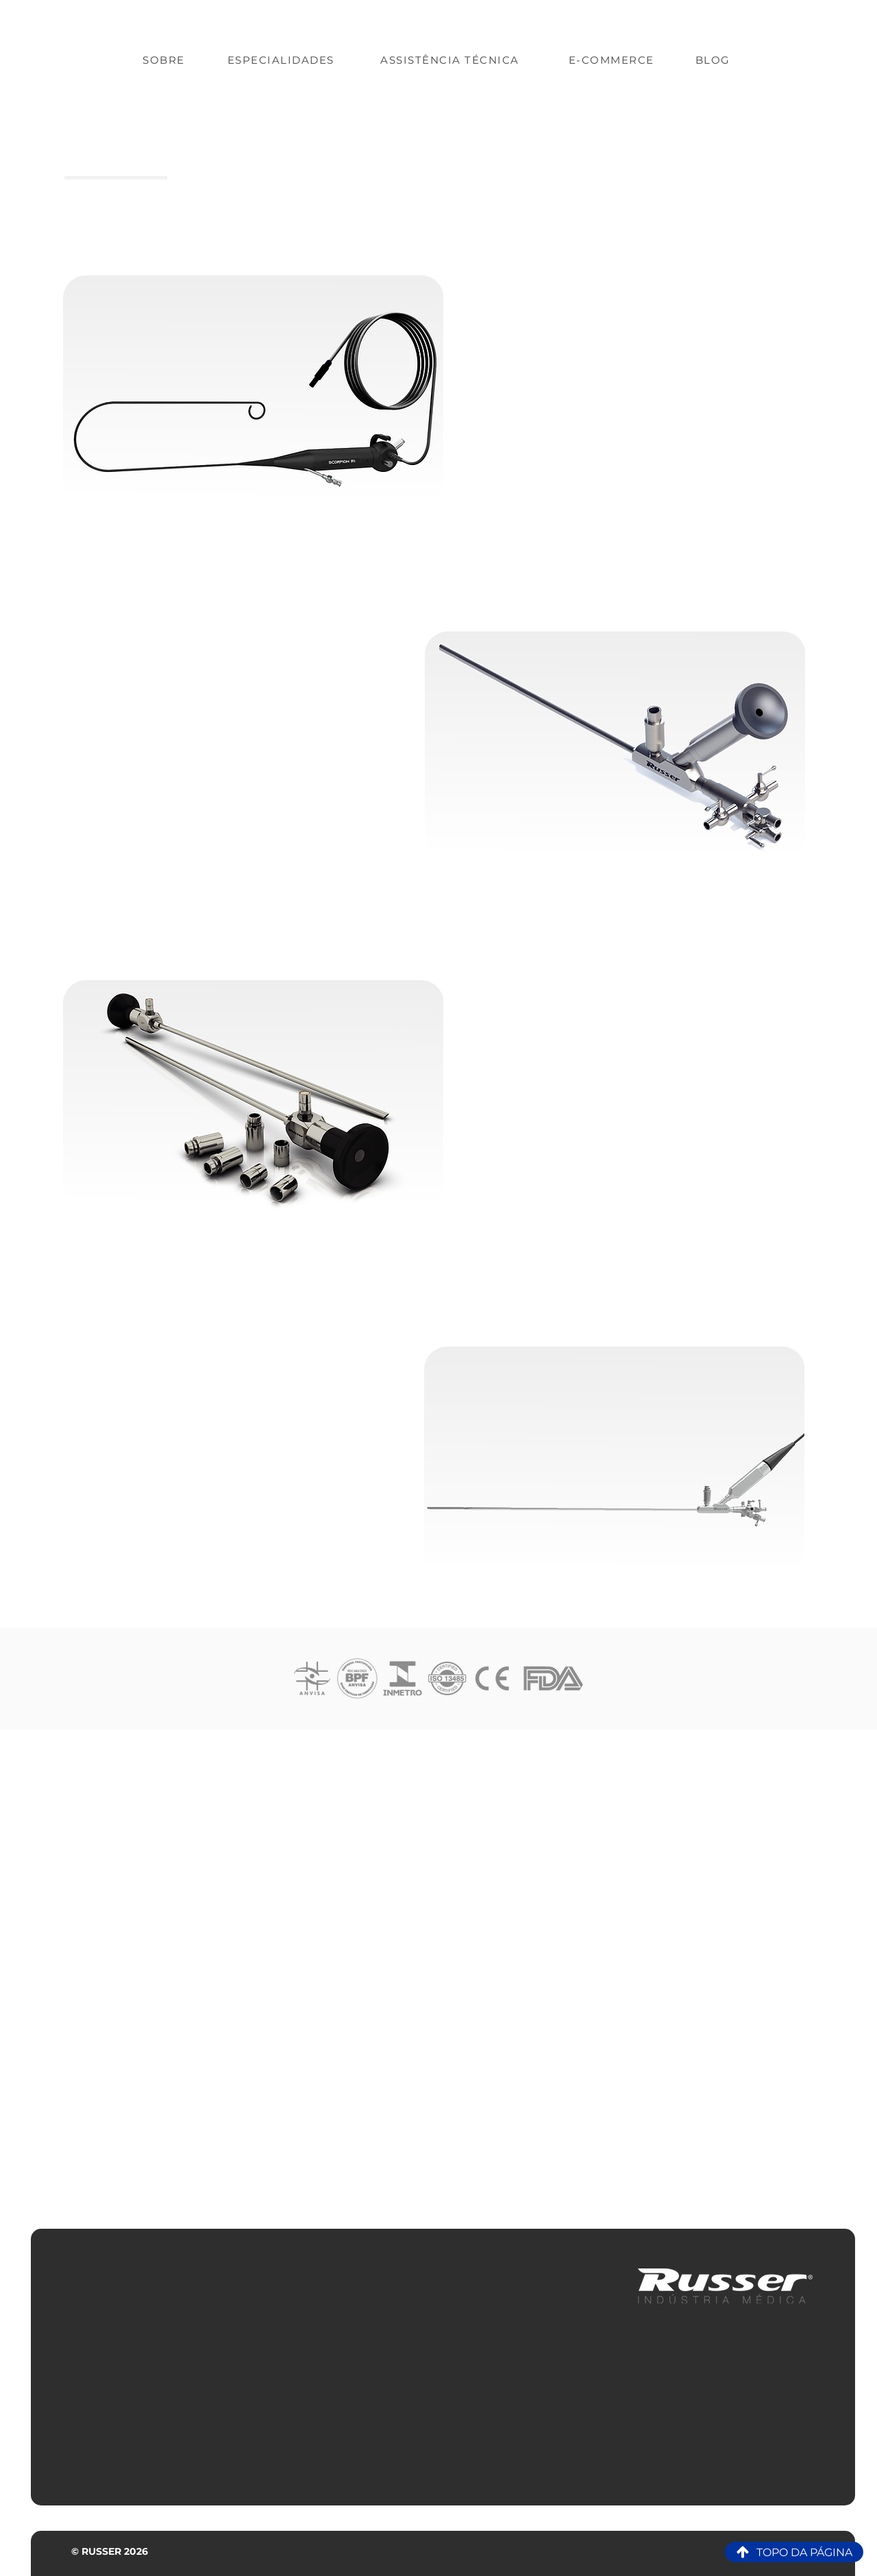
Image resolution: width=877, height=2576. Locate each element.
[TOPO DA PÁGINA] (794, 2552)
